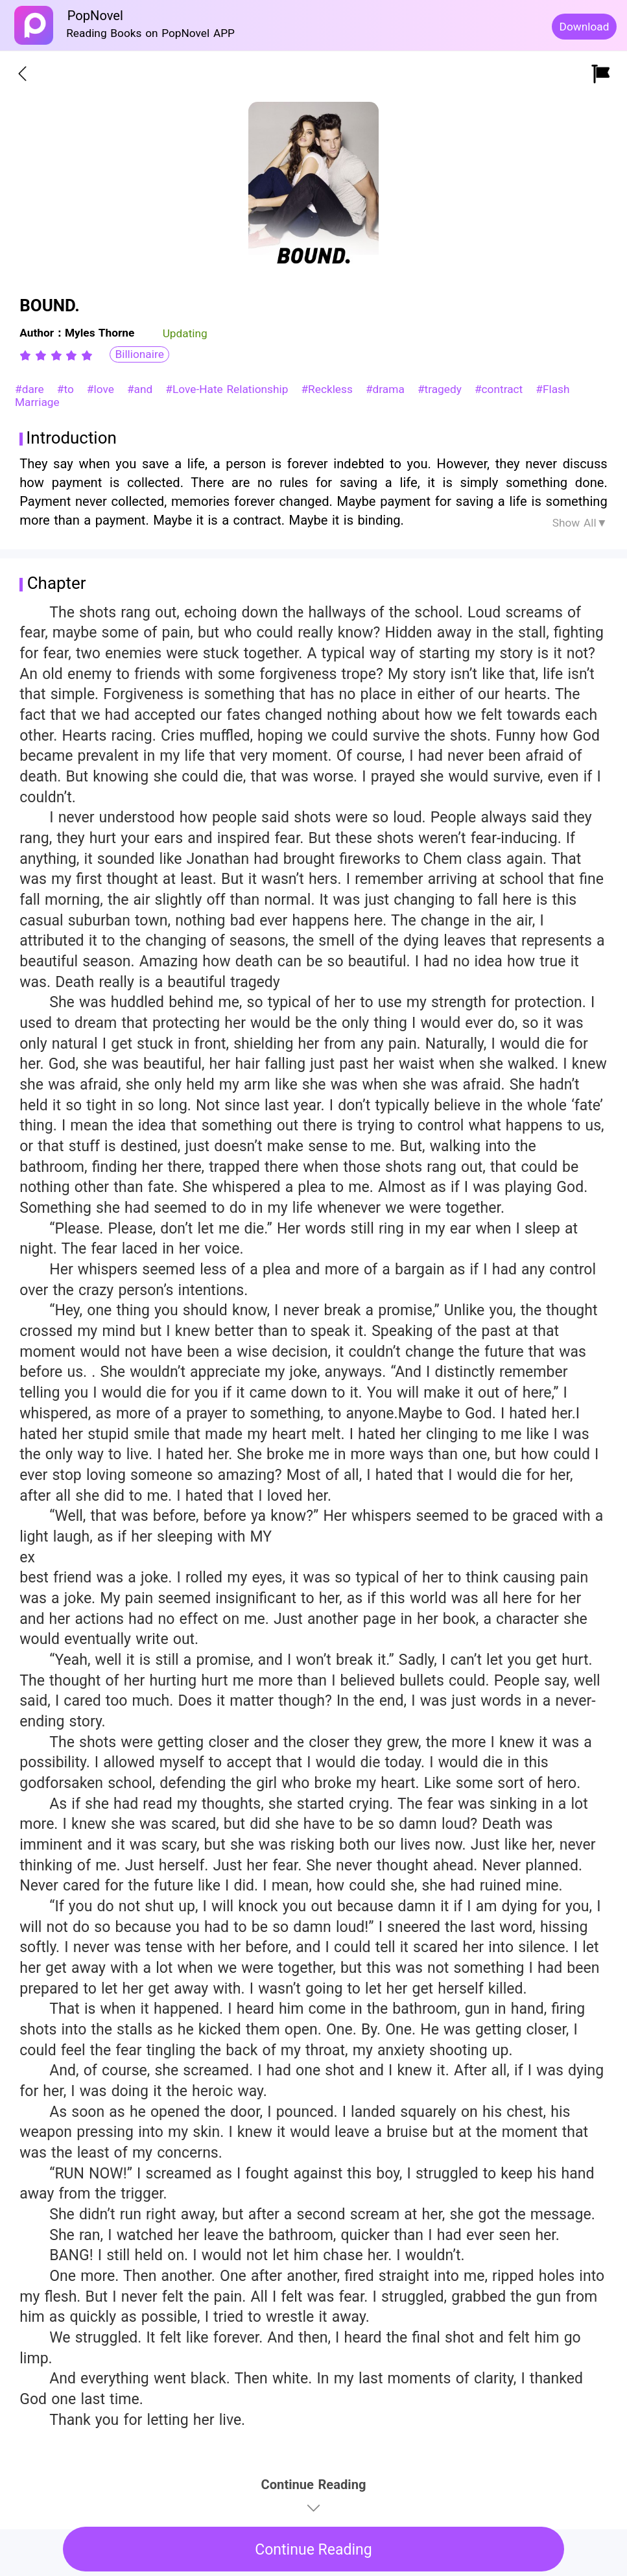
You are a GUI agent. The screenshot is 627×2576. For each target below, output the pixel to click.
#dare (31, 389)
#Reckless (328, 389)
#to (67, 389)
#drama (387, 389)
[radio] (27, 355)
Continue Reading (313, 2549)
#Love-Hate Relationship (228, 389)
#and (141, 389)
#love (102, 389)
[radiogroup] (56, 355)
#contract (500, 389)
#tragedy (442, 389)
